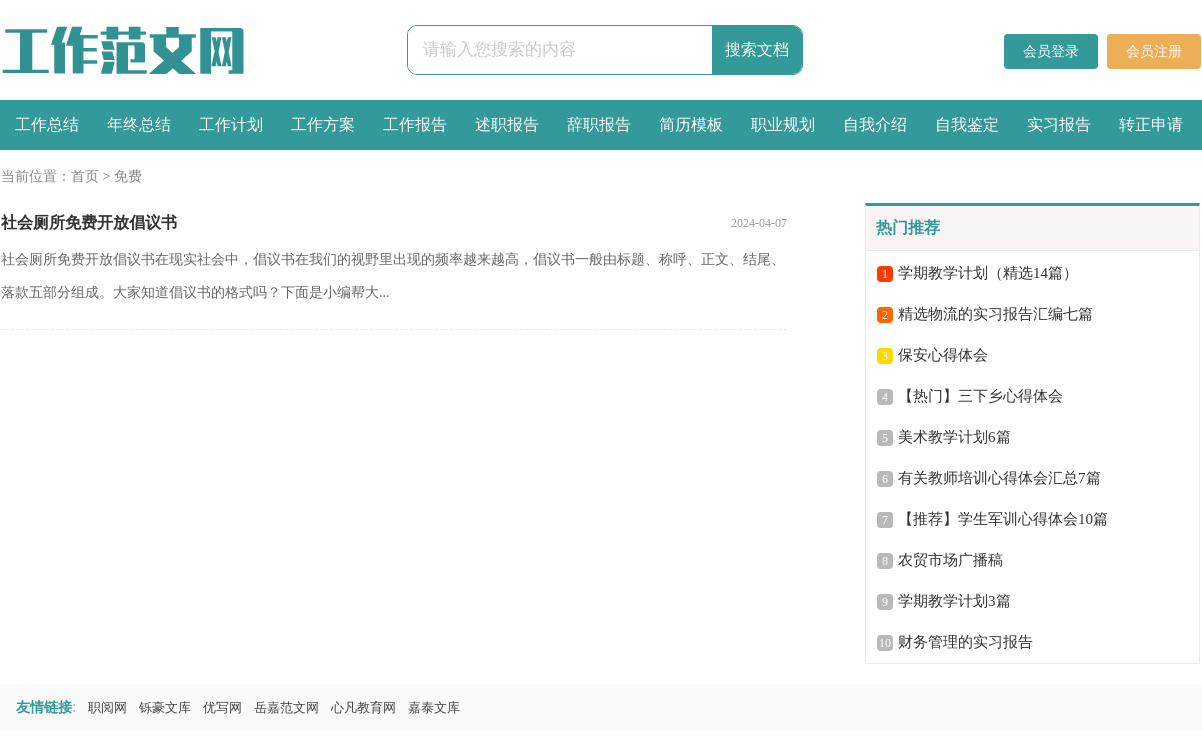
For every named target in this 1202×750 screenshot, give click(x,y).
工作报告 (415, 124)
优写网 (222, 707)
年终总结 (139, 124)
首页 (85, 176)
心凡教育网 (363, 707)
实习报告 (1059, 124)
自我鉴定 (967, 124)
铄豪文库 (165, 707)
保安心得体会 (943, 355)
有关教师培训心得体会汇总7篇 (999, 478)
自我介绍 (875, 124)
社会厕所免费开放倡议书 (89, 222)
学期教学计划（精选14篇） (988, 273)
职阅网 (107, 707)
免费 (128, 176)
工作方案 (323, 124)
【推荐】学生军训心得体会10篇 (1003, 519)
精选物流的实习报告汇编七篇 (995, 314)
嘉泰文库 (434, 707)
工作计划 (231, 124)
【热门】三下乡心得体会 (980, 396)
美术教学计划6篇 (954, 437)
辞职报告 (599, 124)
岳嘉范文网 (286, 707)
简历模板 (691, 124)
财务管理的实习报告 (965, 642)
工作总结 (47, 124)
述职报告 (507, 124)
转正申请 (1151, 124)
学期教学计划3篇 (954, 601)
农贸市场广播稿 (950, 560)
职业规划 (783, 124)
